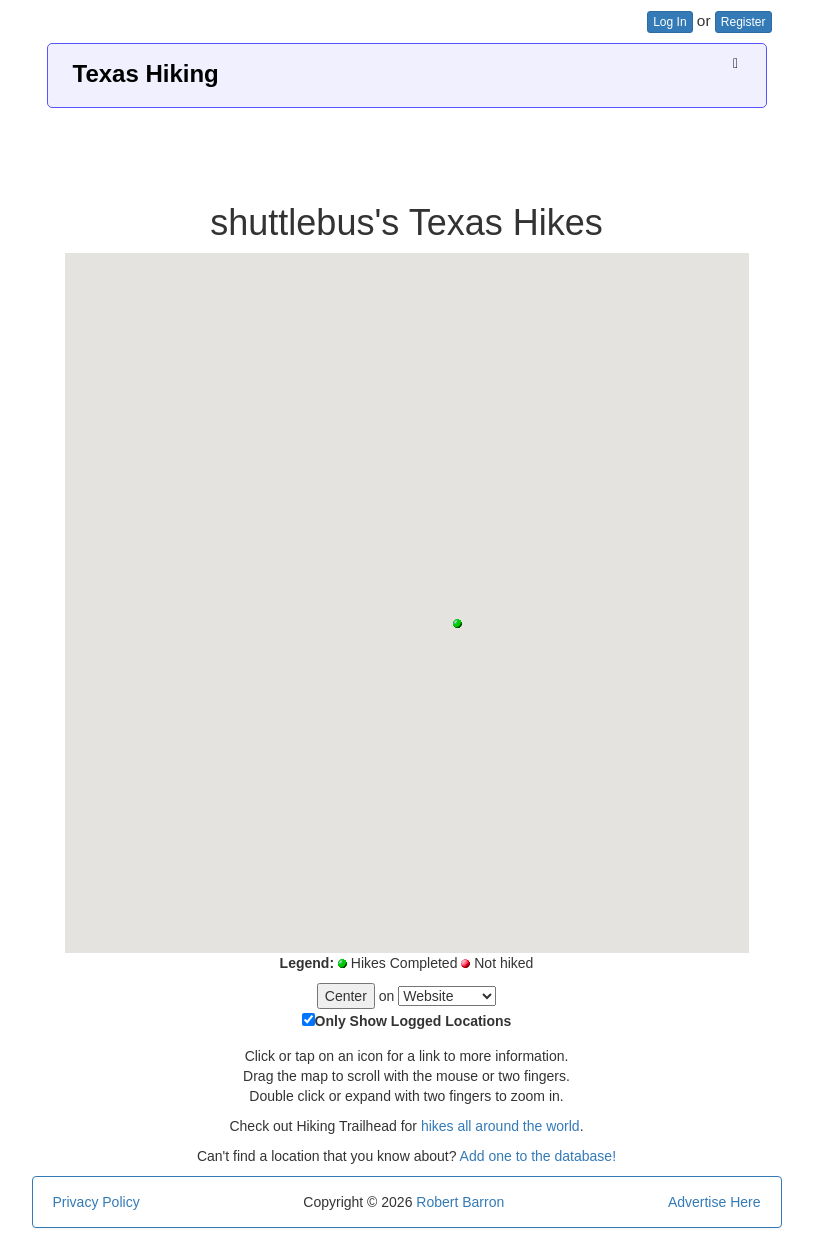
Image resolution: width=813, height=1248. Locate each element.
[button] (457, 623)
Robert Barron (460, 1202)
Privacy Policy (96, 1202)
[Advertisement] (407, 148)
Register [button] (743, 22)
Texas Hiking (146, 73)
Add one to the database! (538, 1156)
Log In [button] (669, 22)
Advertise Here (714, 1202)
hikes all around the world (500, 1126)
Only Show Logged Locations (413, 1021)
